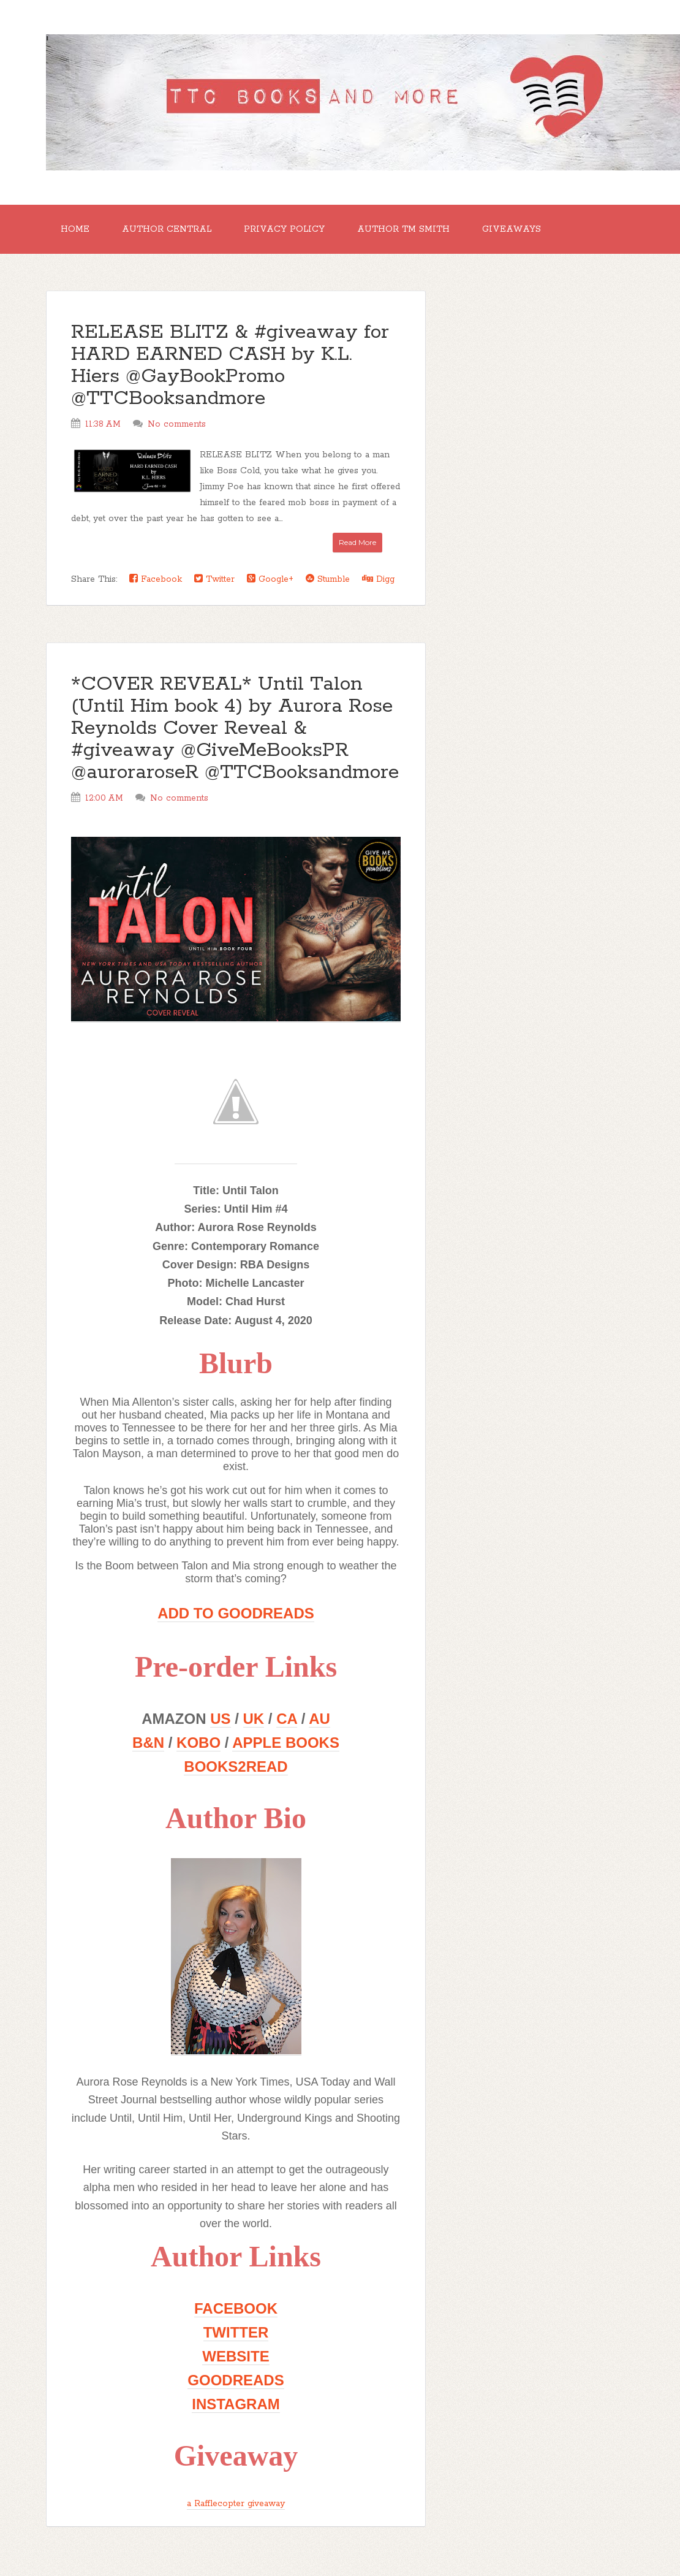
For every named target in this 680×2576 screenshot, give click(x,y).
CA (286, 1718)
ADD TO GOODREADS (235, 1613)
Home (75, 229)
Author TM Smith (403, 229)
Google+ (270, 579)
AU (319, 1718)
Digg (378, 579)
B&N (148, 1742)
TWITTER (236, 2332)
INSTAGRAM (236, 2404)
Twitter (214, 579)
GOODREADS (235, 2380)
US (220, 1718)
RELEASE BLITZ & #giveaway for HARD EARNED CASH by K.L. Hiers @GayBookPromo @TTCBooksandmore (230, 365)
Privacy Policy (284, 229)
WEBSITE (235, 2356)
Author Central (166, 229)
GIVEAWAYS (511, 229)
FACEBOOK (236, 2308)
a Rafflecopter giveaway (236, 2503)
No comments (177, 424)
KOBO (198, 1742)
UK (254, 1718)
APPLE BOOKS (285, 1742)
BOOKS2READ (235, 1766)
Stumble (328, 579)
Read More (357, 542)
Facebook (155, 579)
